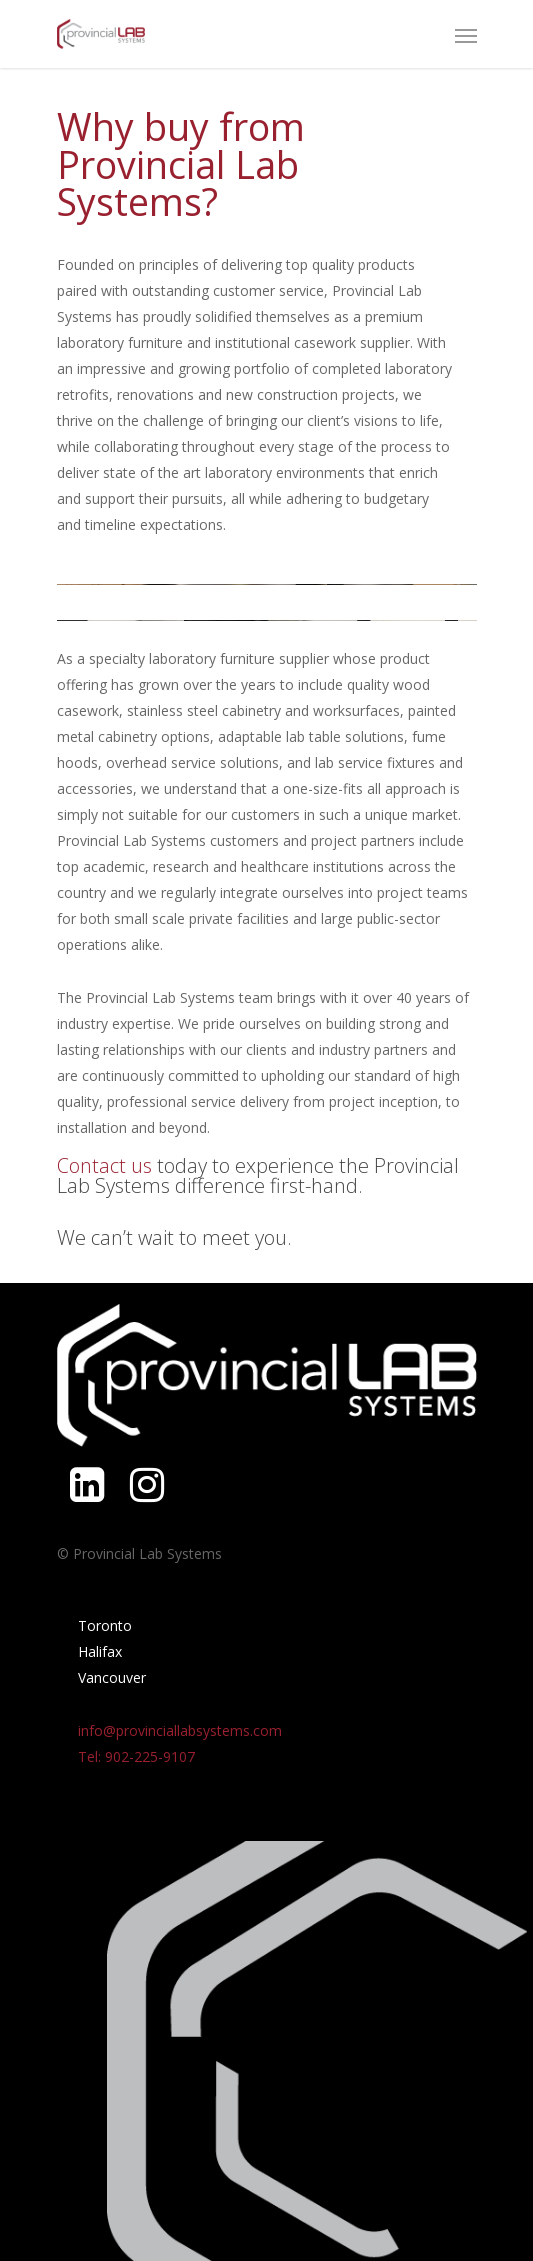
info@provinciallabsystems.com (180, 1730)
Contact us (104, 1165)
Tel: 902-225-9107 (136, 1756)
